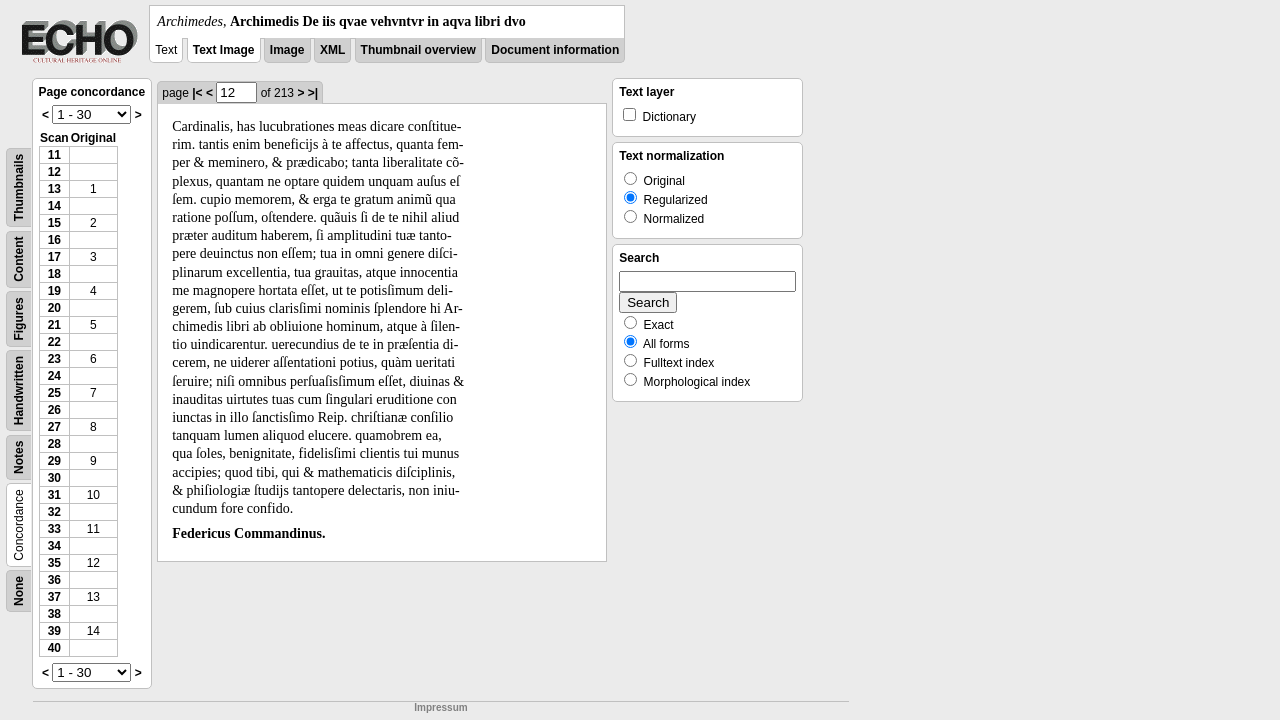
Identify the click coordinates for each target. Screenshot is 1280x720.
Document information (555, 50)
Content (19, 259)
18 (54, 274)
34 (54, 546)
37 (54, 597)
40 (54, 648)
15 (54, 223)
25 (54, 393)
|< (197, 93)
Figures (19, 318)
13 (54, 189)
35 (54, 563)
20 (54, 308)
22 (54, 342)
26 (54, 410)
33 (54, 529)
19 (54, 291)
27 (54, 427)
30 (54, 478)
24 (54, 376)
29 (54, 461)
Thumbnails (19, 187)
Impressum (440, 707)
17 (54, 257)
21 (54, 325)
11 (54, 155)
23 (54, 359)
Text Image (224, 50)
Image (287, 50)
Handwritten (19, 390)
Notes (19, 457)
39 (54, 631)
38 (54, 614)
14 (54, 206)
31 (54, 495)
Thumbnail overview (418, 50)
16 (54, 240)
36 (54, 580)
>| (313, 93)
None (19, 591)
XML (332, 50)
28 (54, 444)
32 (54, 512)
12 (54, 172)
